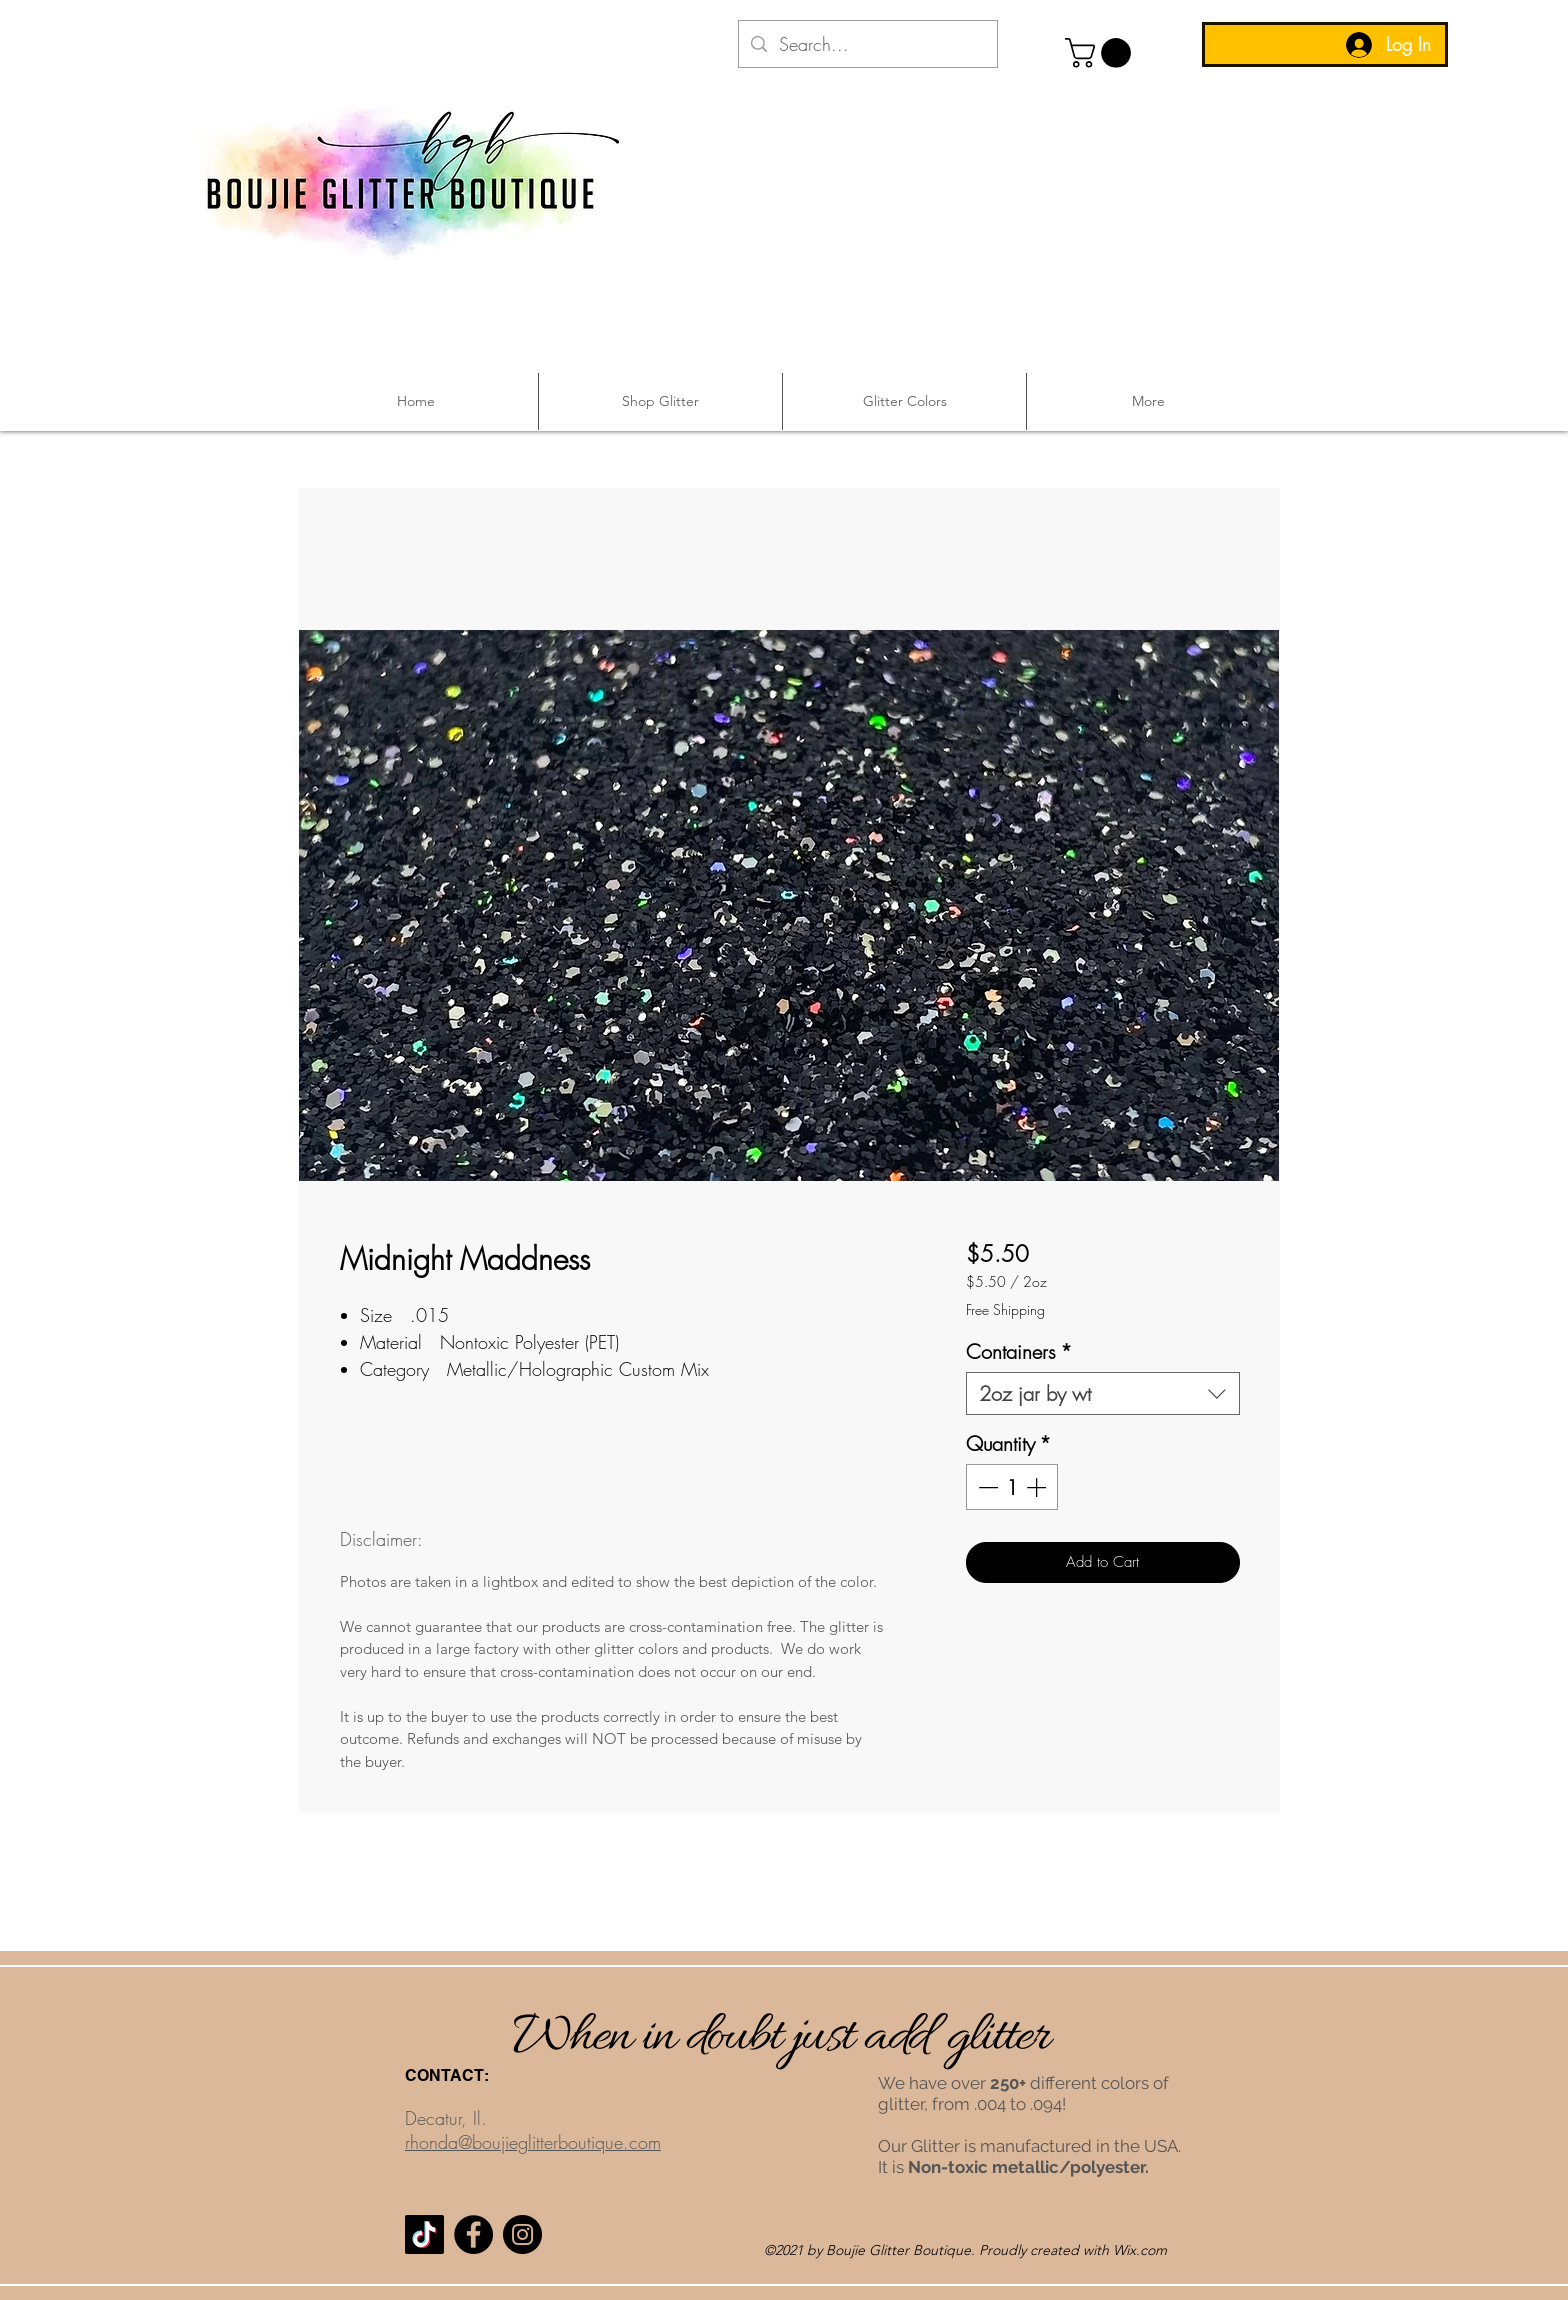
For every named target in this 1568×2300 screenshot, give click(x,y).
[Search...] (867, 45)
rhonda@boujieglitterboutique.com (533, 2142)
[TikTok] (424, 2234)
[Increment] (1038, 1487)
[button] (1101, 53)
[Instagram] (522, 2234)
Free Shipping (1005, 1309)
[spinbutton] (1012, 1487)
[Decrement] (986, 1487)
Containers (1019, 1351)
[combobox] (1102, 1393)
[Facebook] (473, 2234)
